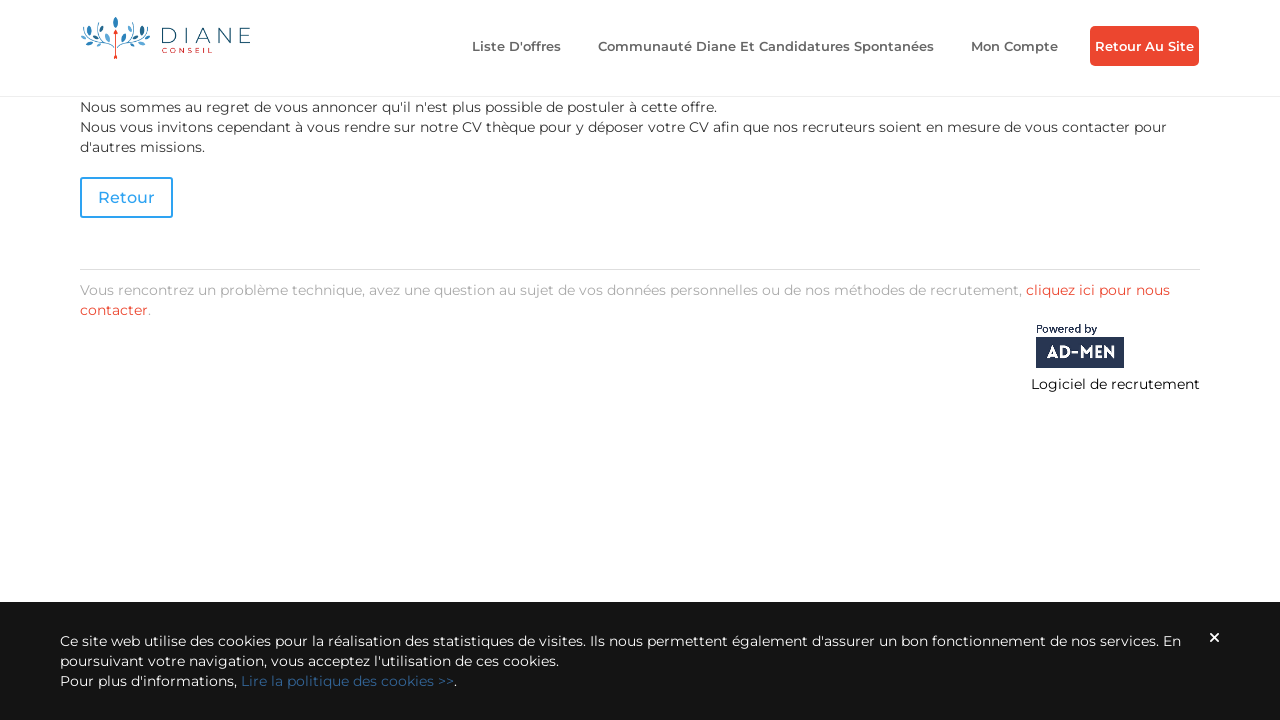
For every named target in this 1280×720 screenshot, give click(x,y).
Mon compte (1014, 46)
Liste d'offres (516, 46)
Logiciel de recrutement (1115, 384)
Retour (126, 197)
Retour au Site (1144, 46)
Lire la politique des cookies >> (347, 681)
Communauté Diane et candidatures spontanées (766, 46)
